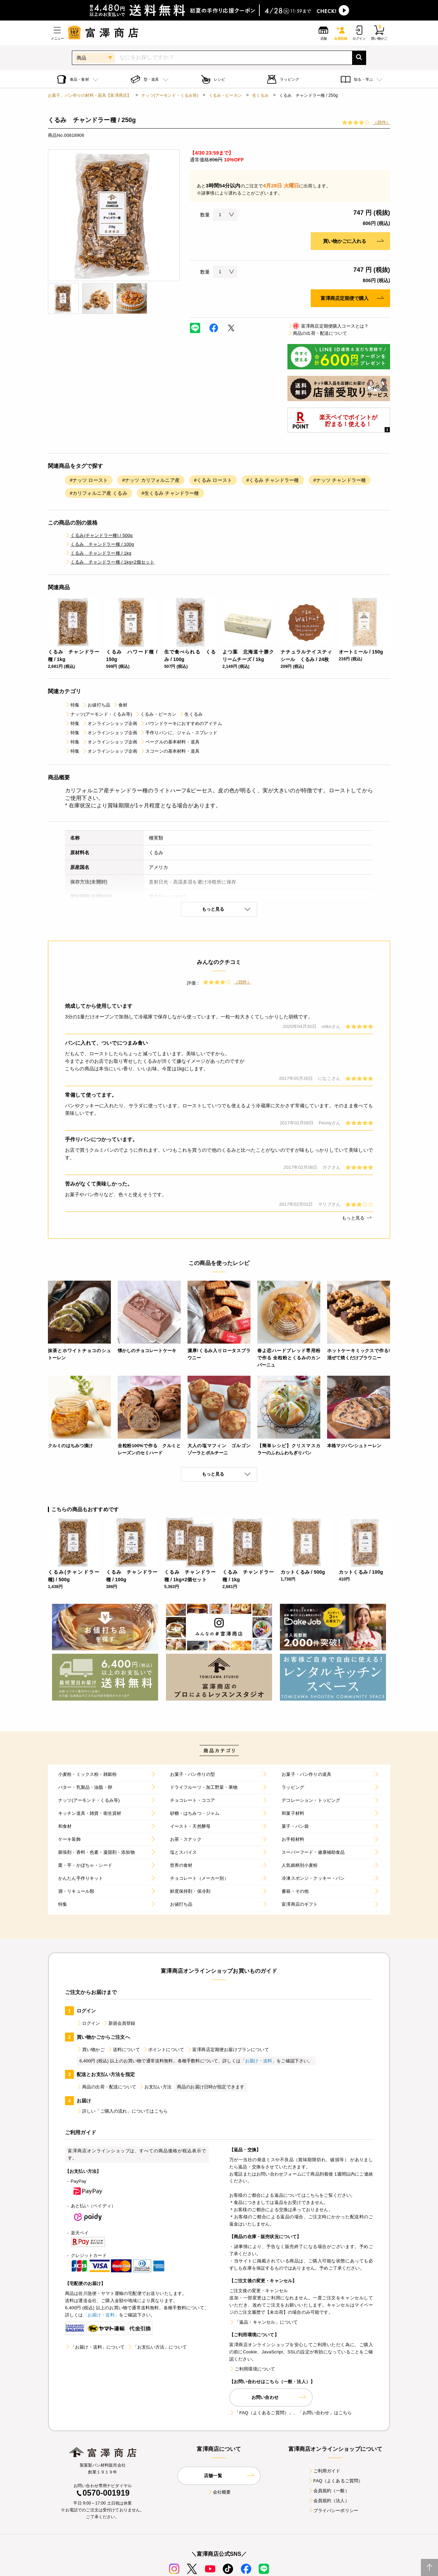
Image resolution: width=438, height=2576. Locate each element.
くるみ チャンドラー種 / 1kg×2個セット (109, 562)
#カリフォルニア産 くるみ (98, 493)
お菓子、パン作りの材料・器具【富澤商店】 (89, 95)
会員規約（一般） (328, 2490)
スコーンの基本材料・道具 (169, 751)
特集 (72, 705)
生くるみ (260, 95)
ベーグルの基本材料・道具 (169, 741)
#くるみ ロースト (213, 480)
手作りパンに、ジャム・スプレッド (179, 732)
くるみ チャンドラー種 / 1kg (98, 553)
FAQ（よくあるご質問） (335, 2480)
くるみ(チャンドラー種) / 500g (98, 535)
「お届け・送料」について (95, 2347)
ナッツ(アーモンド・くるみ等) (169, 95)
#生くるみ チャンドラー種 (170, 493)
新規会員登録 (119, 2023)
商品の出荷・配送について (317, 333)
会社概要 (219, 2492)
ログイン (88, 2023)
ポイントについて (163, 2049)
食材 (120, 705)
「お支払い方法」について (157, 2347)
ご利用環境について (252, 2369)
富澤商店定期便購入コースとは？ (328, 326)
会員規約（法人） (328, 2500)
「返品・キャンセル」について (263, 2322)
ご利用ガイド (324, 2470)
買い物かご (91, 2049)
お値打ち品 (96, 705)
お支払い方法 (155, 2086)
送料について (123, 2049)
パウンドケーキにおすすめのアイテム (181, 723)
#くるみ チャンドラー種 (272, 480)
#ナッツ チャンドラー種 (339, 480)
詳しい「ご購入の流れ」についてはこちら (122, 2111)
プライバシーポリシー (333, 2510)
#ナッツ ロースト (89, 480)
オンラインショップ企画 (109, 723)
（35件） (381, 122)
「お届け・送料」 (258, 2060)
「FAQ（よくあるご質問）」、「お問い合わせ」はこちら (290, 2412)
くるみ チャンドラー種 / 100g (99, 544)
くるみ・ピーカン (225, 95)
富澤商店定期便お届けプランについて (228, 2049)
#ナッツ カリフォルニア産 (151, 480)
